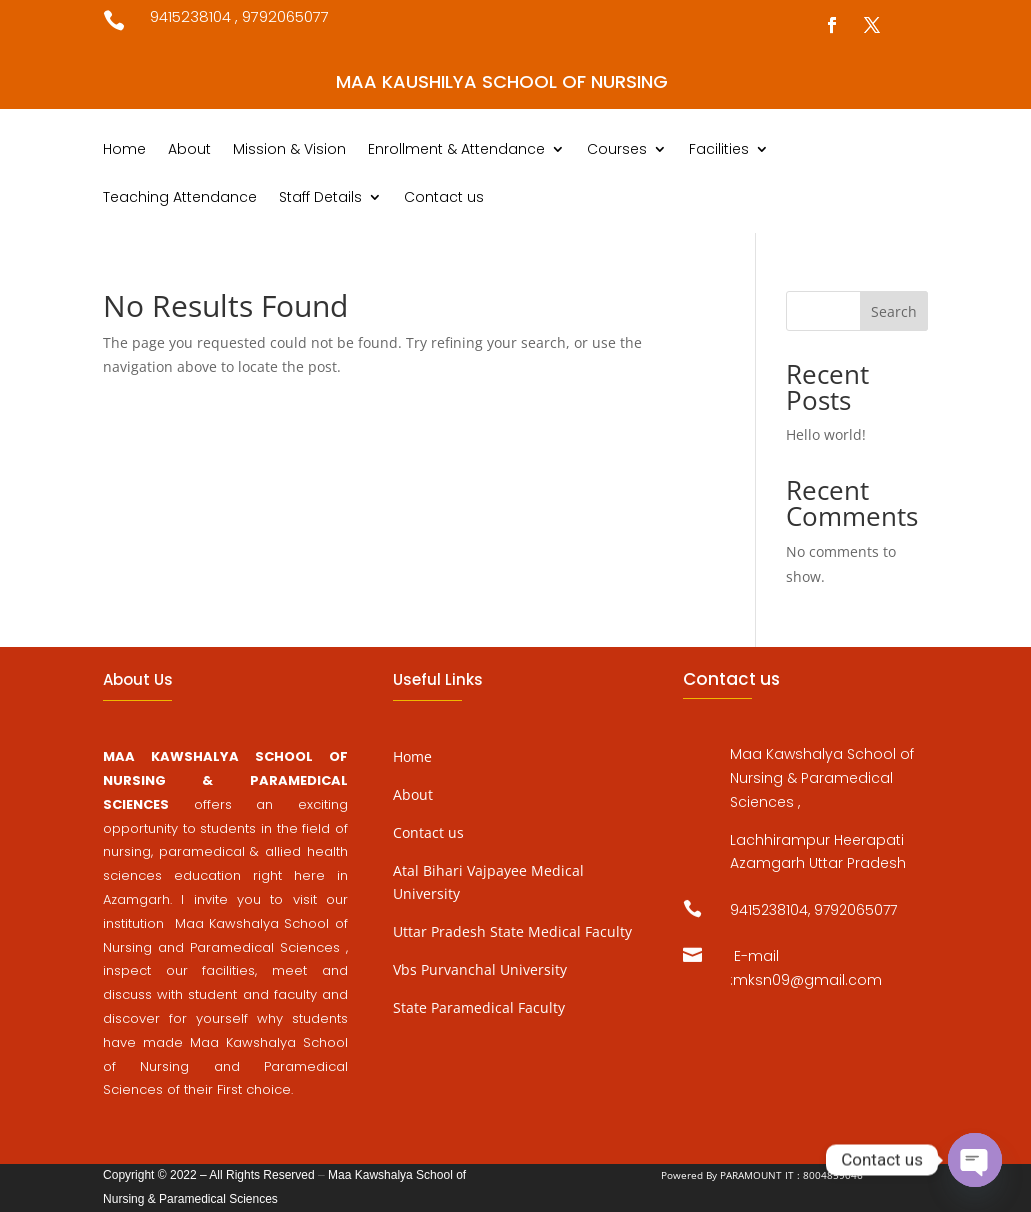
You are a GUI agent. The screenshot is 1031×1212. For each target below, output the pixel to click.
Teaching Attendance (180, 198)
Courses (617, 150)
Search (894, 311)
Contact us (444, 198)
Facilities (719, 150)
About (189, 150)
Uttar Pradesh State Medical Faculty (512, 931)
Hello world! (826, 434)
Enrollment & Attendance (456, 150)
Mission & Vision (289, 150)
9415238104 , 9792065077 (239, 16)
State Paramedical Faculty (479, 1007)
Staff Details (320, 198)
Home (124, 150)
